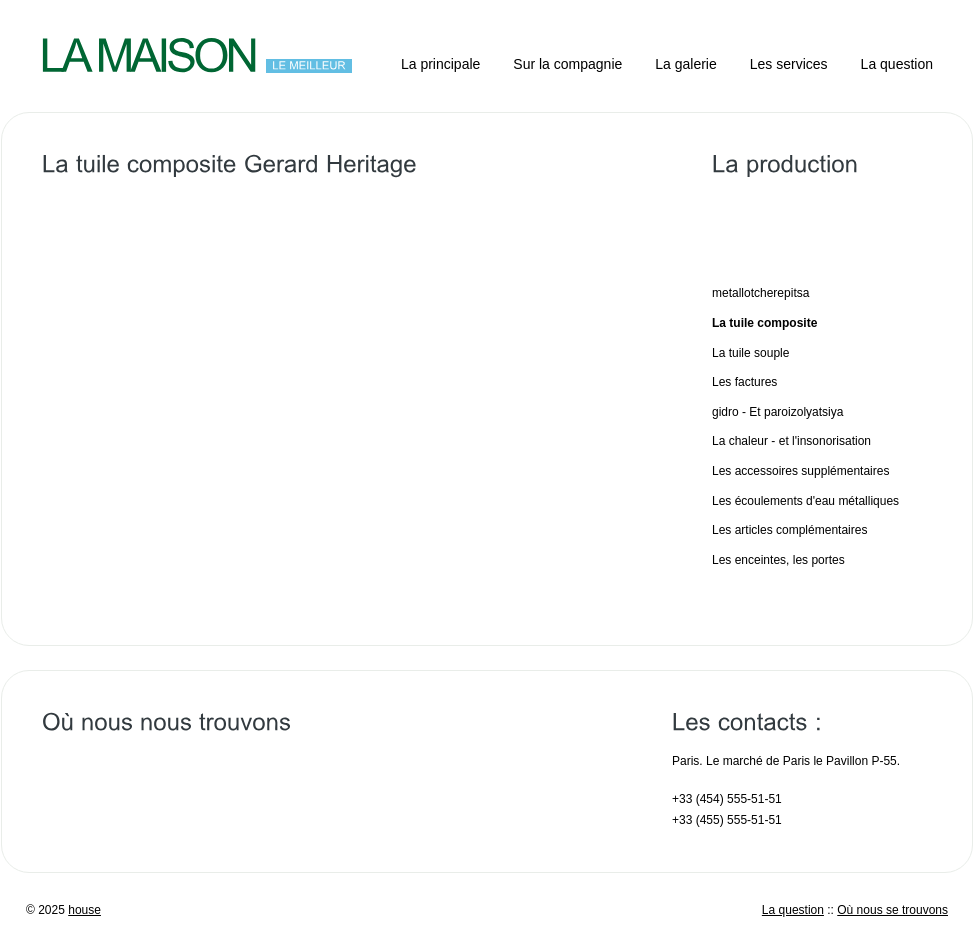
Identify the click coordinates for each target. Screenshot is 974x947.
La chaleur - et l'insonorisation (791, 441)
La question (897, 64)
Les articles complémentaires (789, 530)
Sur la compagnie (567, 64)
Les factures (744, 382)
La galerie (686, 64)
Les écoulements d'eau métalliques (805, 501)
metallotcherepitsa (760, 293)
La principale (440, 64)
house (84, 910)
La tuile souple (750, 353)
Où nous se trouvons (892, 910)
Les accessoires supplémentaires (800, 471)
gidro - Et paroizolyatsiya (777, 412)
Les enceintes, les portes (778, 560)
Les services (789, 64)
